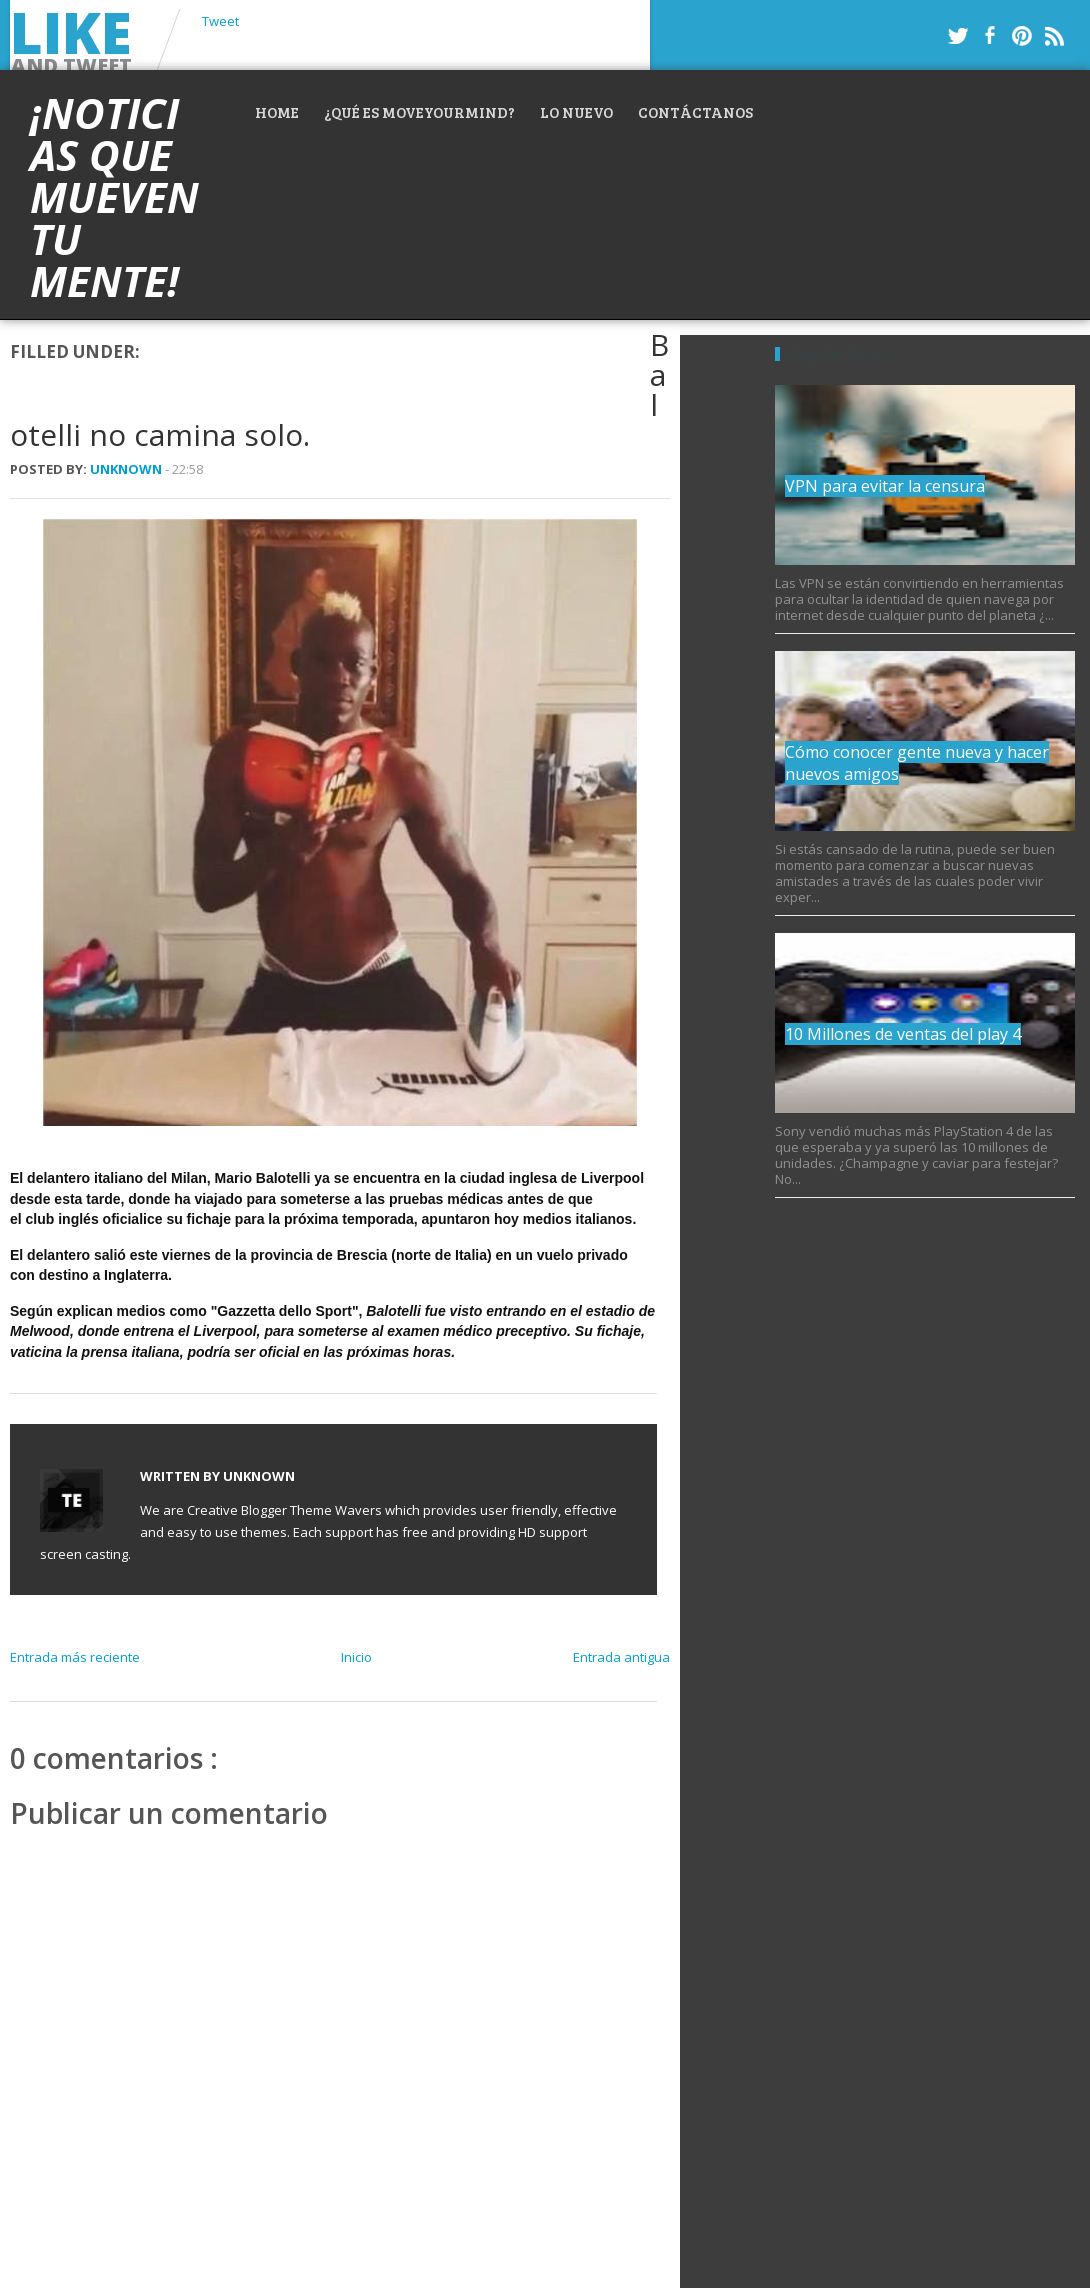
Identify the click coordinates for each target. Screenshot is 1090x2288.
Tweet (220, 21)
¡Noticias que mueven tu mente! (114, 196)
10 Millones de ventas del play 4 (903, 1034)
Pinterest (1022, 36)
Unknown (127, 469)
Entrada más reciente (75, 1657)
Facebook (990, 36)
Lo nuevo (576, 112)
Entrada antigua (621, 1657)
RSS (1054, 36)
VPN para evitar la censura (885, 486)
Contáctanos (695, 112)
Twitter (958, 36)
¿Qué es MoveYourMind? (419, 112)
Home (277, 112)
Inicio (356, 1657)
